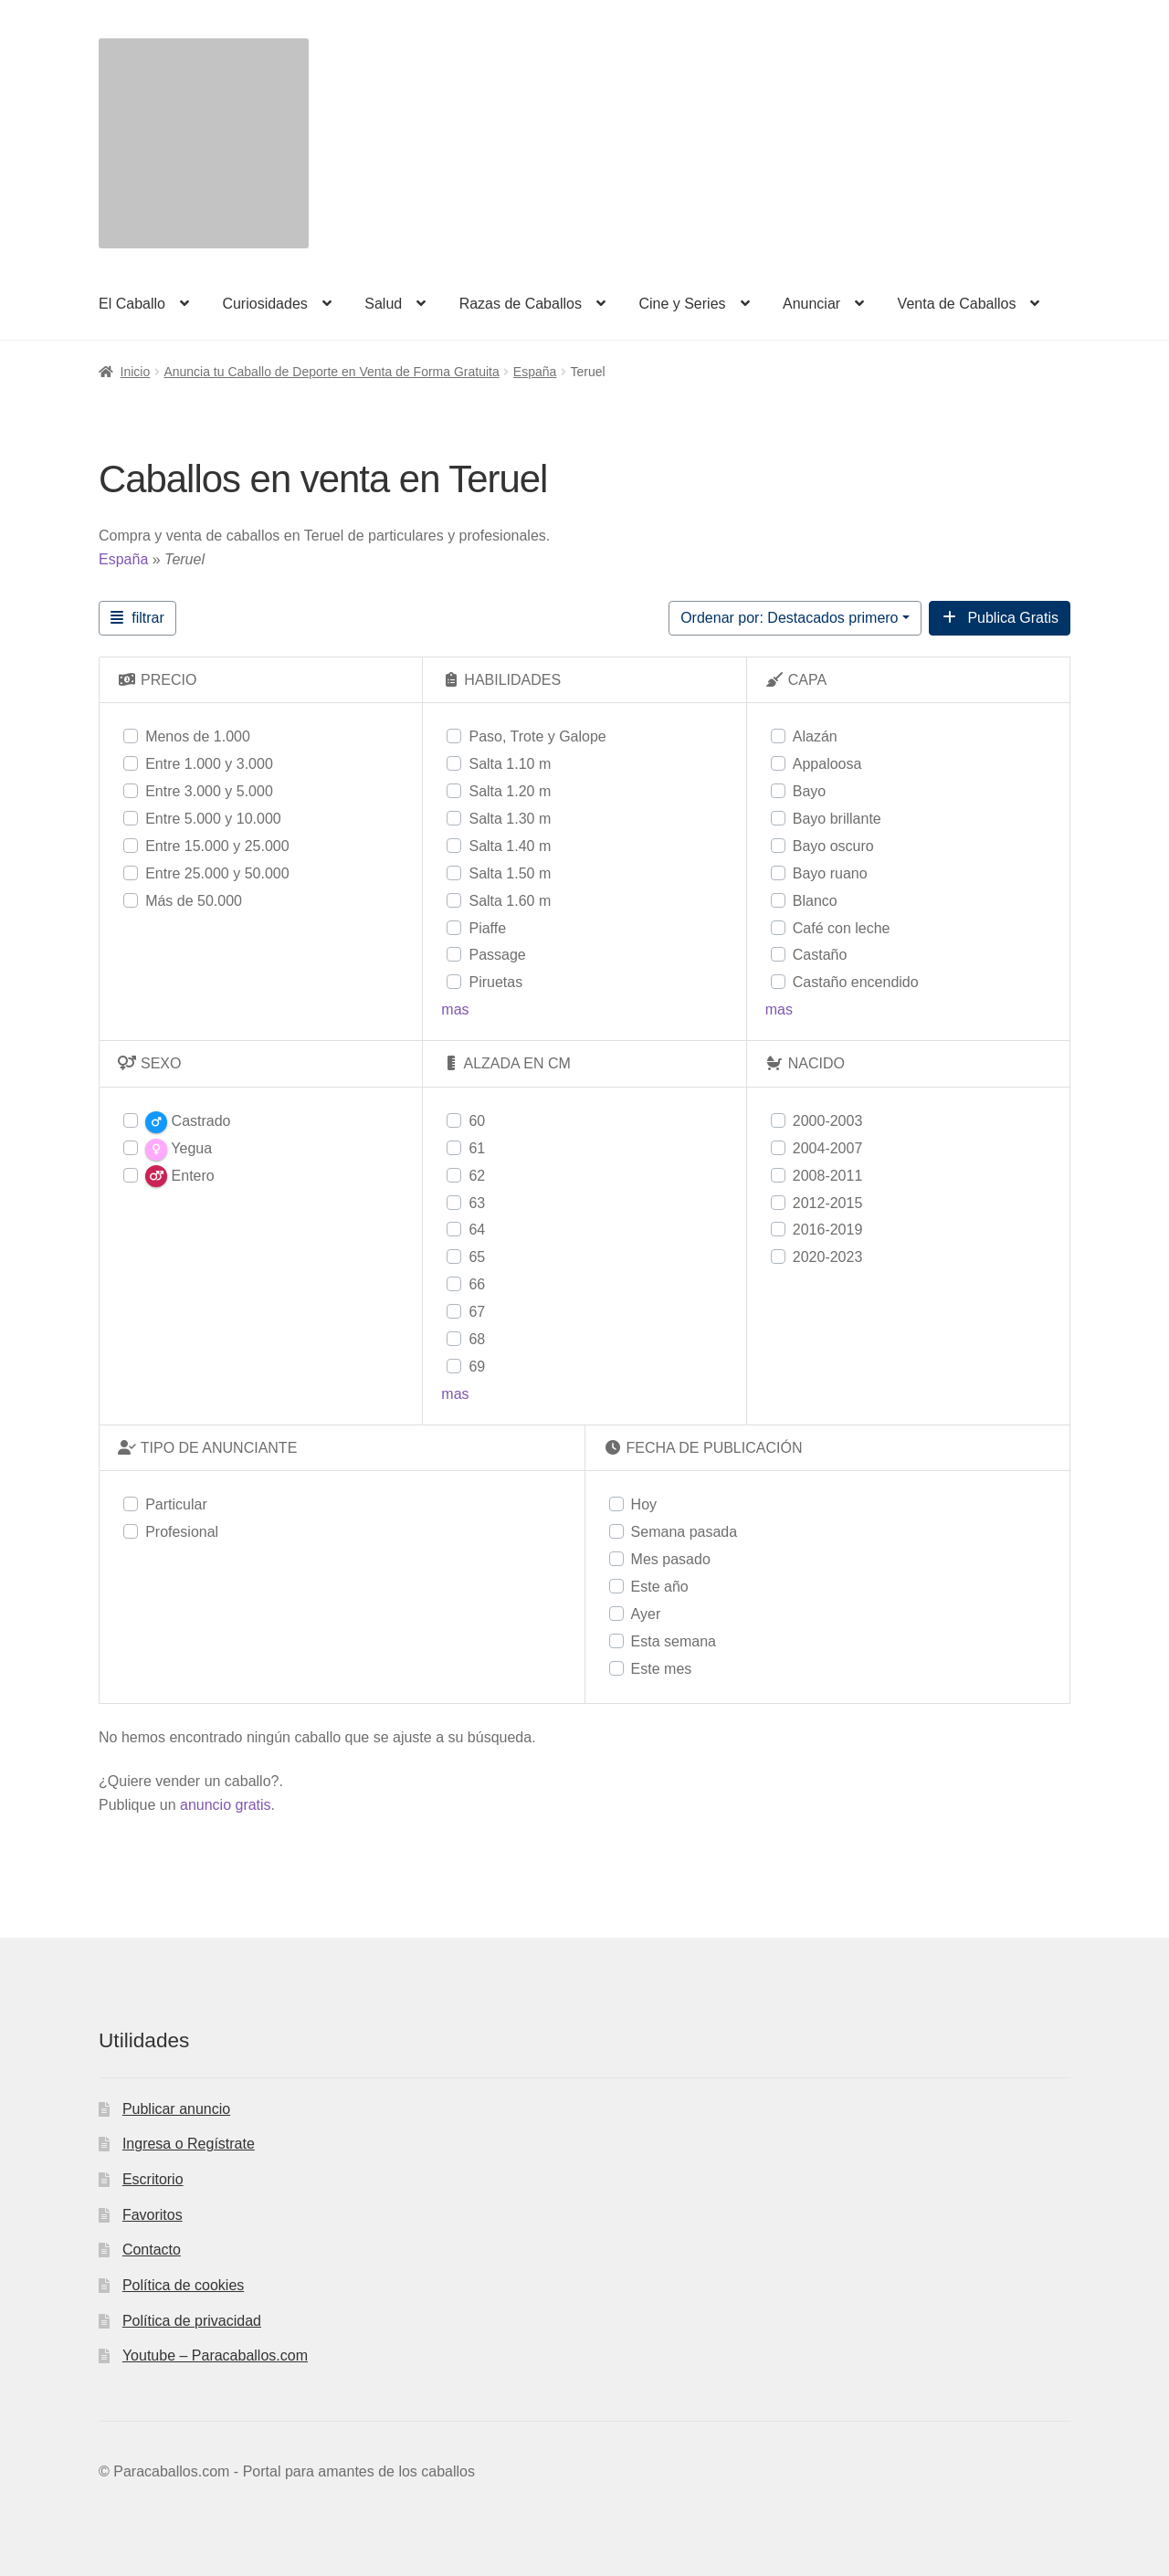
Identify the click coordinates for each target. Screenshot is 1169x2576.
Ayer (646, 1614)
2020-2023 (828, 1257)
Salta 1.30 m (510, 818)
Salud (383, 303)
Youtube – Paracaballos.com (215, 2355)
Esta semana (673, 1641)
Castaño (820, 954)
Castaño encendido (856, 982)
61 (477, 1148)
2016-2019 (828, 1229)
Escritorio (153, 2179)
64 (477, 1229)
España (534, 371)
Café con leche (841, 928)
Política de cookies (183, 2285)
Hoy (644, 1504)
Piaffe (487, 928)
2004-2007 (828, 1148)
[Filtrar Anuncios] (137, 618)
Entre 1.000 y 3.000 (209, 764)
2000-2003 (828, 1121)
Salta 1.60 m (510, 901)
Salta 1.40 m (510, 846)
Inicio (136, 371)
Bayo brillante (837, 818)
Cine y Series (681, 303)
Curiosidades (264, 303)
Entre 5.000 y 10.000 (213, 818)
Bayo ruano (830, 873)
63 (477, 1203)
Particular (176, 1504)
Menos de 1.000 (197, 736)
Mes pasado (671, 1559)
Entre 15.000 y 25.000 (217, 846)
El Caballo (132, 303)
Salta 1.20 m (510, 791)
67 (477, 1312)
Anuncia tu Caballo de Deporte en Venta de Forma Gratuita (331, 371)
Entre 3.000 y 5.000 (209, 791)
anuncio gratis (225, 1805)
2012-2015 (828, 1203)
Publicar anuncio (176, 2109)
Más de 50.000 (193, 901)
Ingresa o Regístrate (188, 2143)
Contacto (151, 2249)
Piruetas (495, 982)
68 (477, 1339)
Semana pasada (684, 1532)
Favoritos (152, 2215)
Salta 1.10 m (510, 764)
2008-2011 (828, 1175)
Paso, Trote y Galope (537, 736)
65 (477, 1257)
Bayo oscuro (833, 846)
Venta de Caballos (957, 303)
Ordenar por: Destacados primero (789, 618)
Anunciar (811, 303)
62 (477, 1175)
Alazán (815, 736)
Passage (497, 954)
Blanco (815, 901)
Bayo (809, 791)
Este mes (661, 1669)
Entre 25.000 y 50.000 (217, 873)
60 (477, 1121)
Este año (660, 1586)
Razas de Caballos (520, 303)
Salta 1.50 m (510, 873)
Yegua (178, 1150)
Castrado (187, 1122)
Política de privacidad (191, 2321)
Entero (180, 1176)
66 (477, 1284)
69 (477, 1366)
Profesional (181, 1532)
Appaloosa (827, 764)
